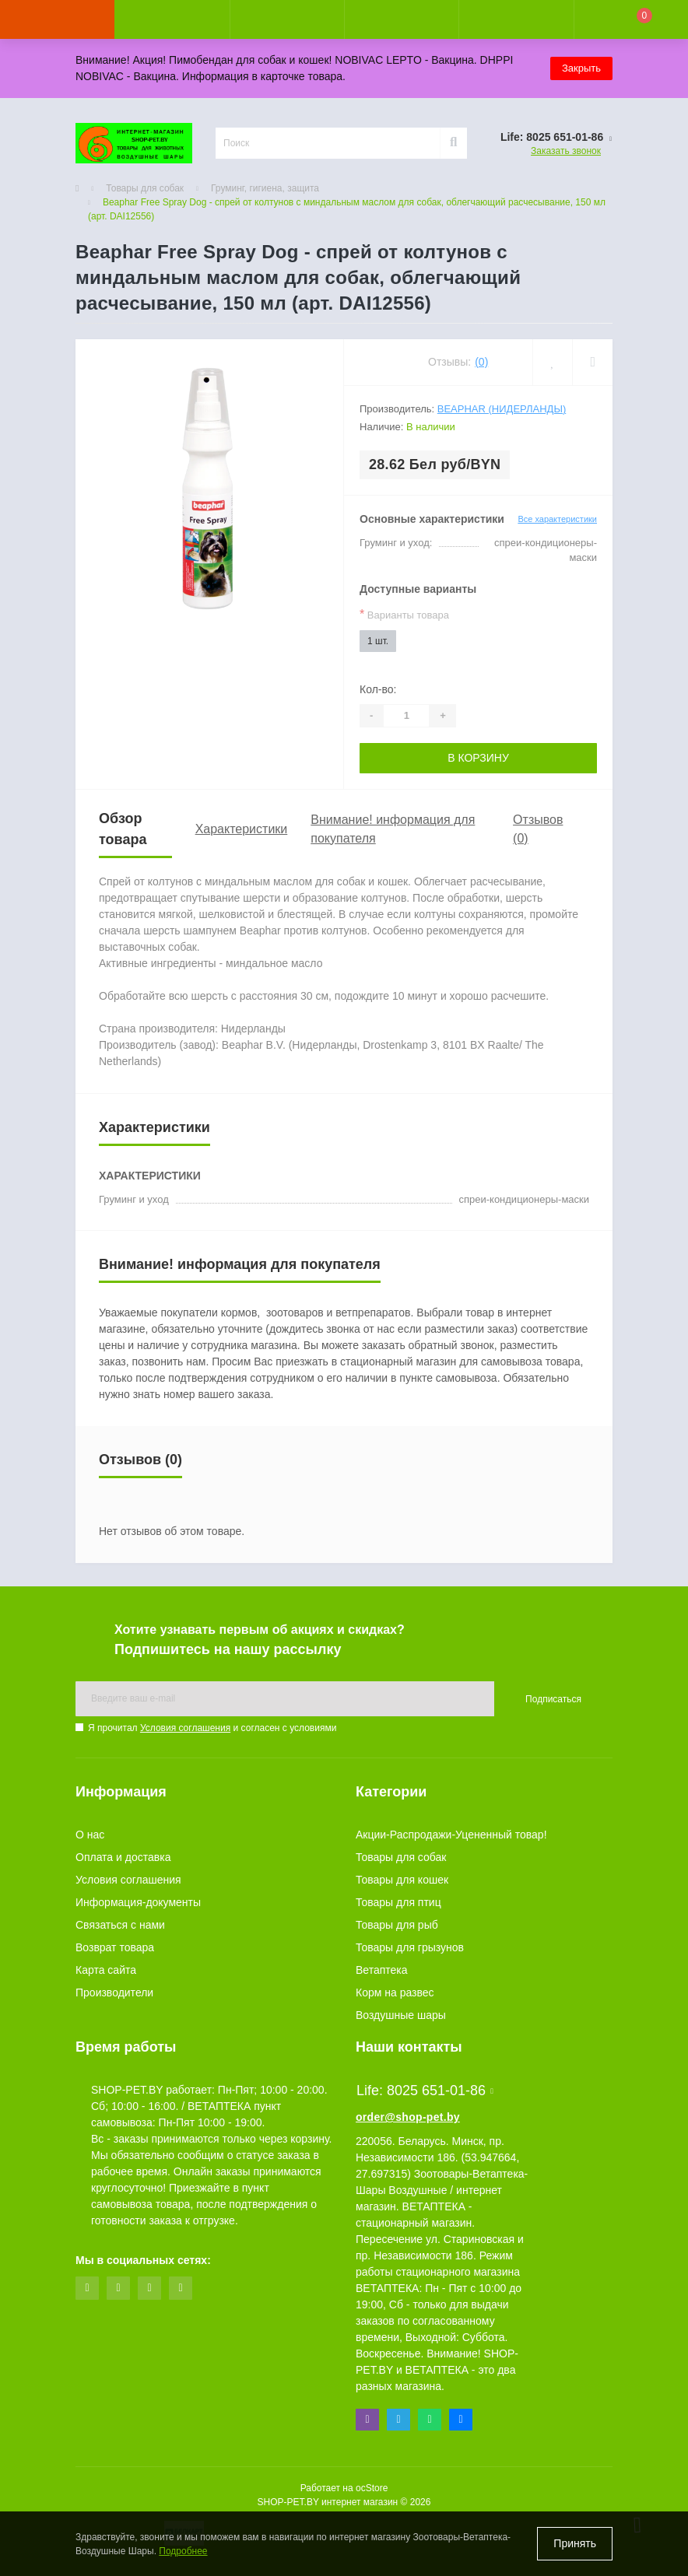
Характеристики (241, 829)
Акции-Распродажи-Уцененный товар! (451, 1834)
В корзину (478, 758)
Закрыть (581, 68)
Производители (114, 1992)
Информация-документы (138, 1902)
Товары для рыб (397, 1925)
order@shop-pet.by (408, 2117)
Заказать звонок (566, 150)
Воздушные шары (401, 2015)
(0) (481, 362)
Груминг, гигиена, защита (265, 188)
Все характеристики (557, 519)
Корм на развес (395, 1992)
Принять (574, 2543)
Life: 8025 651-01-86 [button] (424, 2090)
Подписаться (553, 1699)
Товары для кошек (402, 1879)
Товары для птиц (398, 1902)
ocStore (372, 2488)
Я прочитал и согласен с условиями (212, 1728)
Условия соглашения (185, 1728)
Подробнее (183, 2551)
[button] (287, 19)
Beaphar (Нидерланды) (501, 409)
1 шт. (377, 641)
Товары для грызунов (410, 1947)
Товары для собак (145, 188)
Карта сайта (105, 1970)
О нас (89, 1834)
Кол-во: (378, 689)
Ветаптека (382, 1970)
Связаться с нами (120, 1925)
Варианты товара (404, 614)
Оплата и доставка (122, 1857)
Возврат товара (114, 1947)
